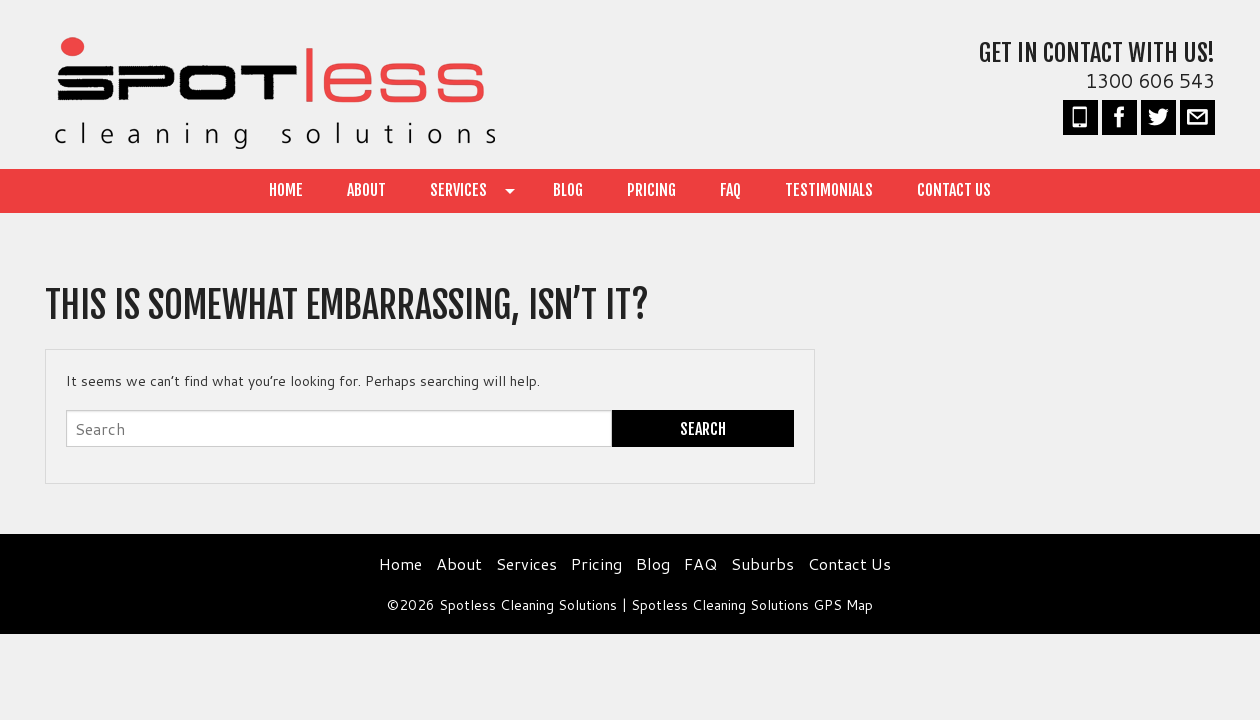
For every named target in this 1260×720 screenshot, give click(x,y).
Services (458, 190)
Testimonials (829, 190)
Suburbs (762, 563)
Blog (568, 190)
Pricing (651, 190)
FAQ (730, 190)
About (366, 190)
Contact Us (954, 190)
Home (286, 190)
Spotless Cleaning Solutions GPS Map (752, 605)
